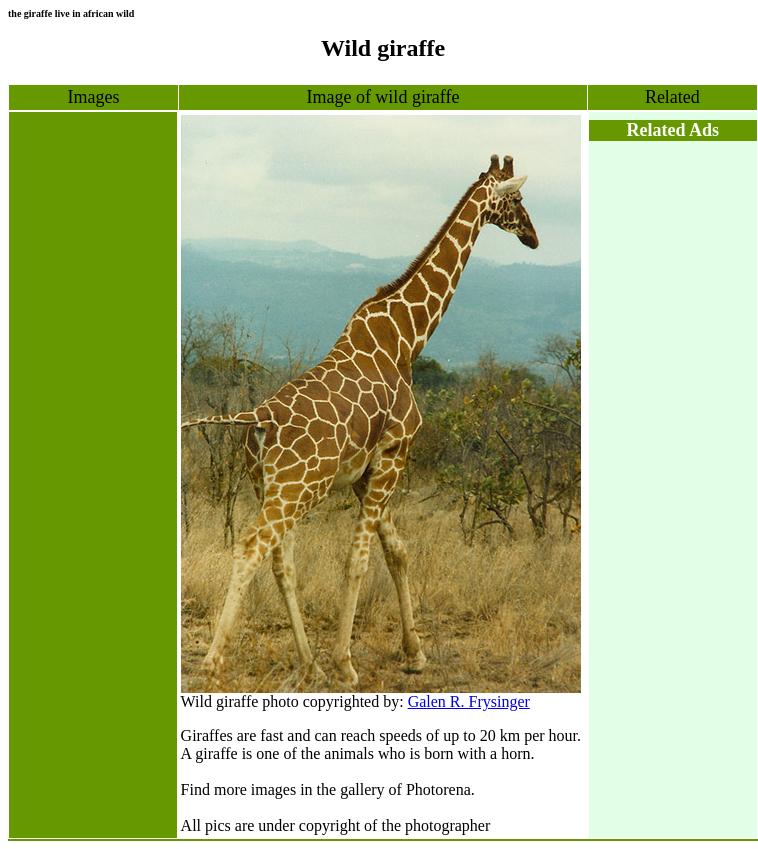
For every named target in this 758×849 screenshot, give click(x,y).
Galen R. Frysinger (469, 701)
